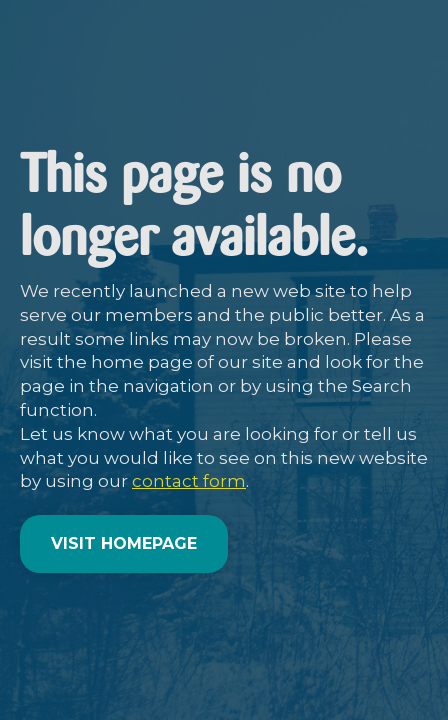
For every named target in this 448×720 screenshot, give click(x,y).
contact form (189, 481)
